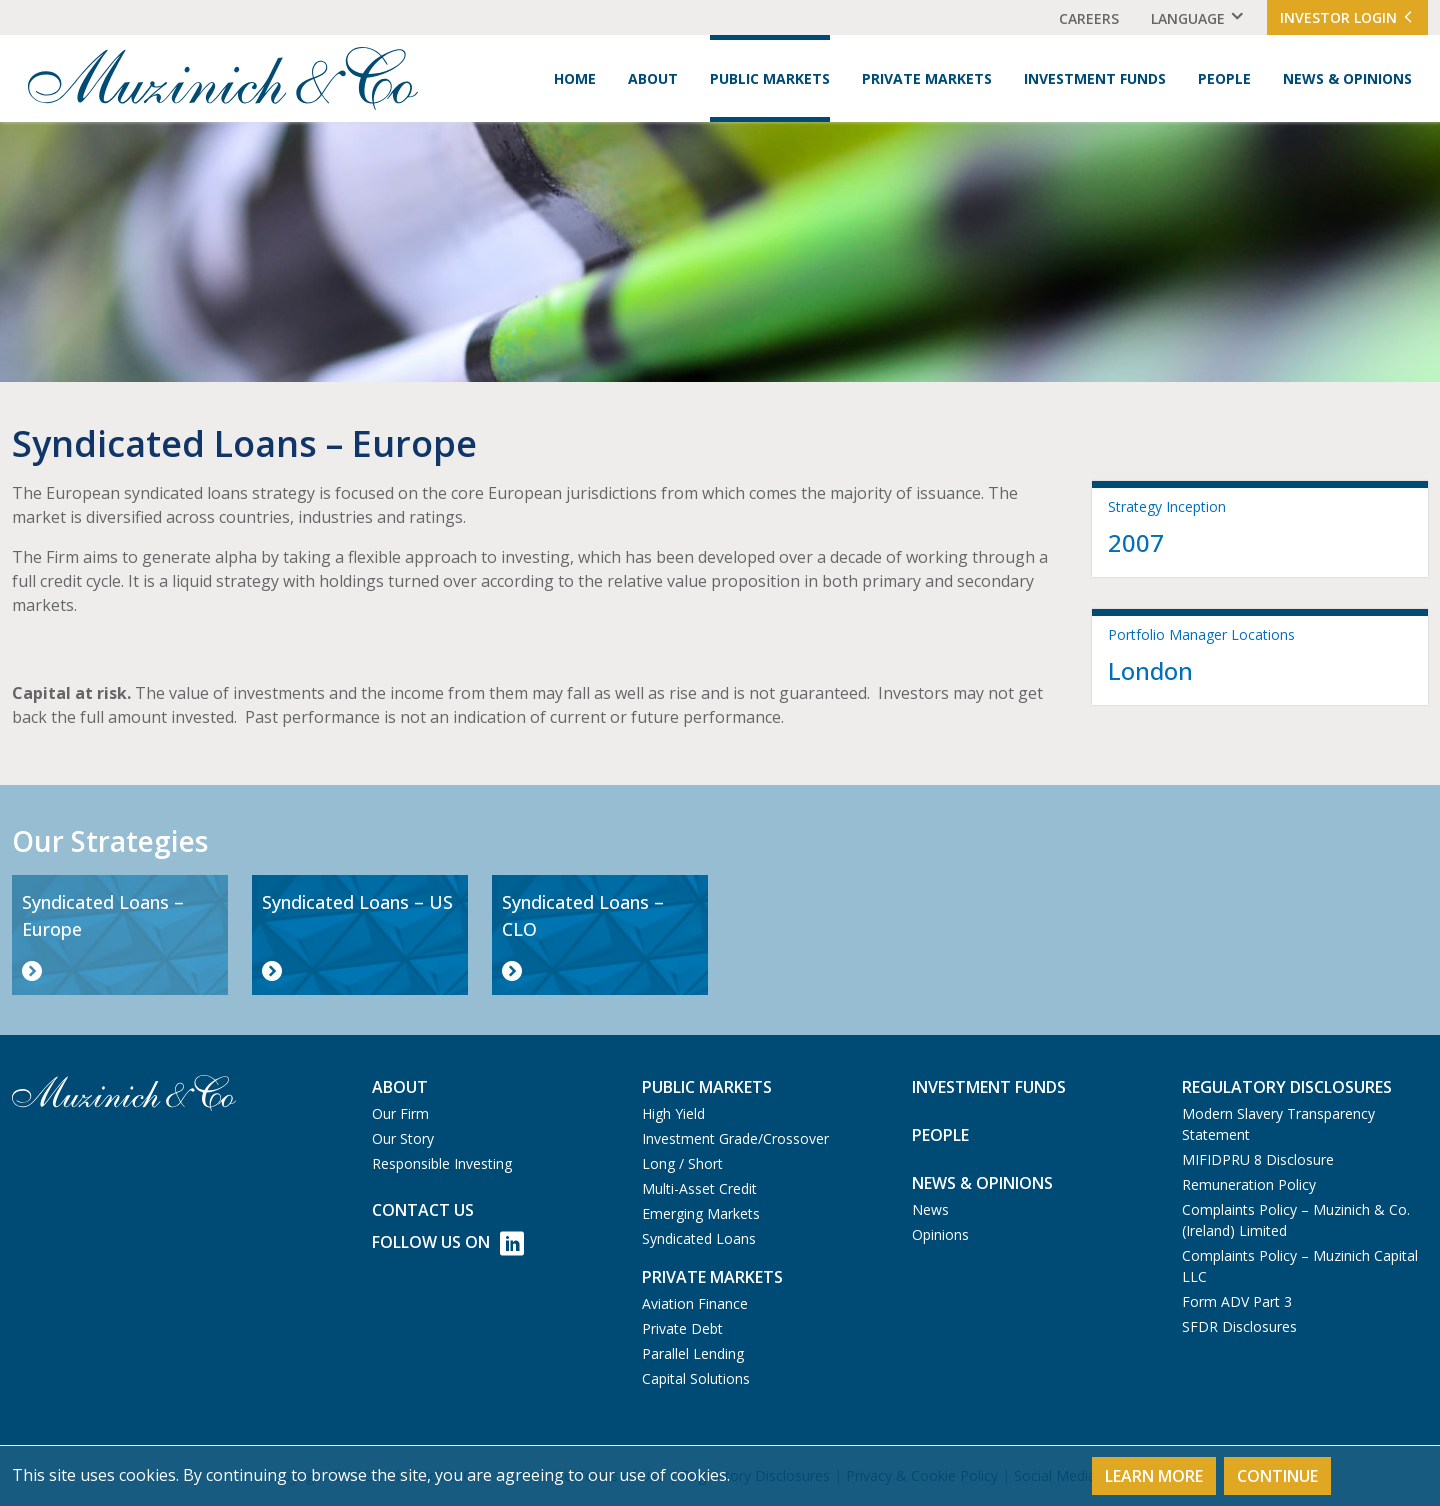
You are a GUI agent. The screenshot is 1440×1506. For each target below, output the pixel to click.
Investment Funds (1095, 78)
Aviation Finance (695, 1303)
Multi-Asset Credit (699, 1188)
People (1224, 78)
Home (575, 78)
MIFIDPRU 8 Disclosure (1258, 1159)
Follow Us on (448, 1243)
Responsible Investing (442, 1163)
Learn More (1154, 1476)
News (930, 1209)
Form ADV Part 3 (1237, 1301)
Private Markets (927, 78)
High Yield (673, 1113)
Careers (1089, 18)
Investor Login (1347, 17)
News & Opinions (1347, 78)
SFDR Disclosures (1239, 1326)
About (653, 78)
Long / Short (682, 1163)
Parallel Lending (693, 1353)
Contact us (423, 1210)
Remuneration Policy (1249, 1184)
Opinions (940, 1234)
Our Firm (400, 1113)
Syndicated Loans (699, 1238)
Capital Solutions (696, 1378)
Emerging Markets (701, 1213)
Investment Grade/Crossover (735, 1138)
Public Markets (770, 78)
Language (1188, 18)
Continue (1277, 1476)
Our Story (403, 1138)
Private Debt (682, 1328)
